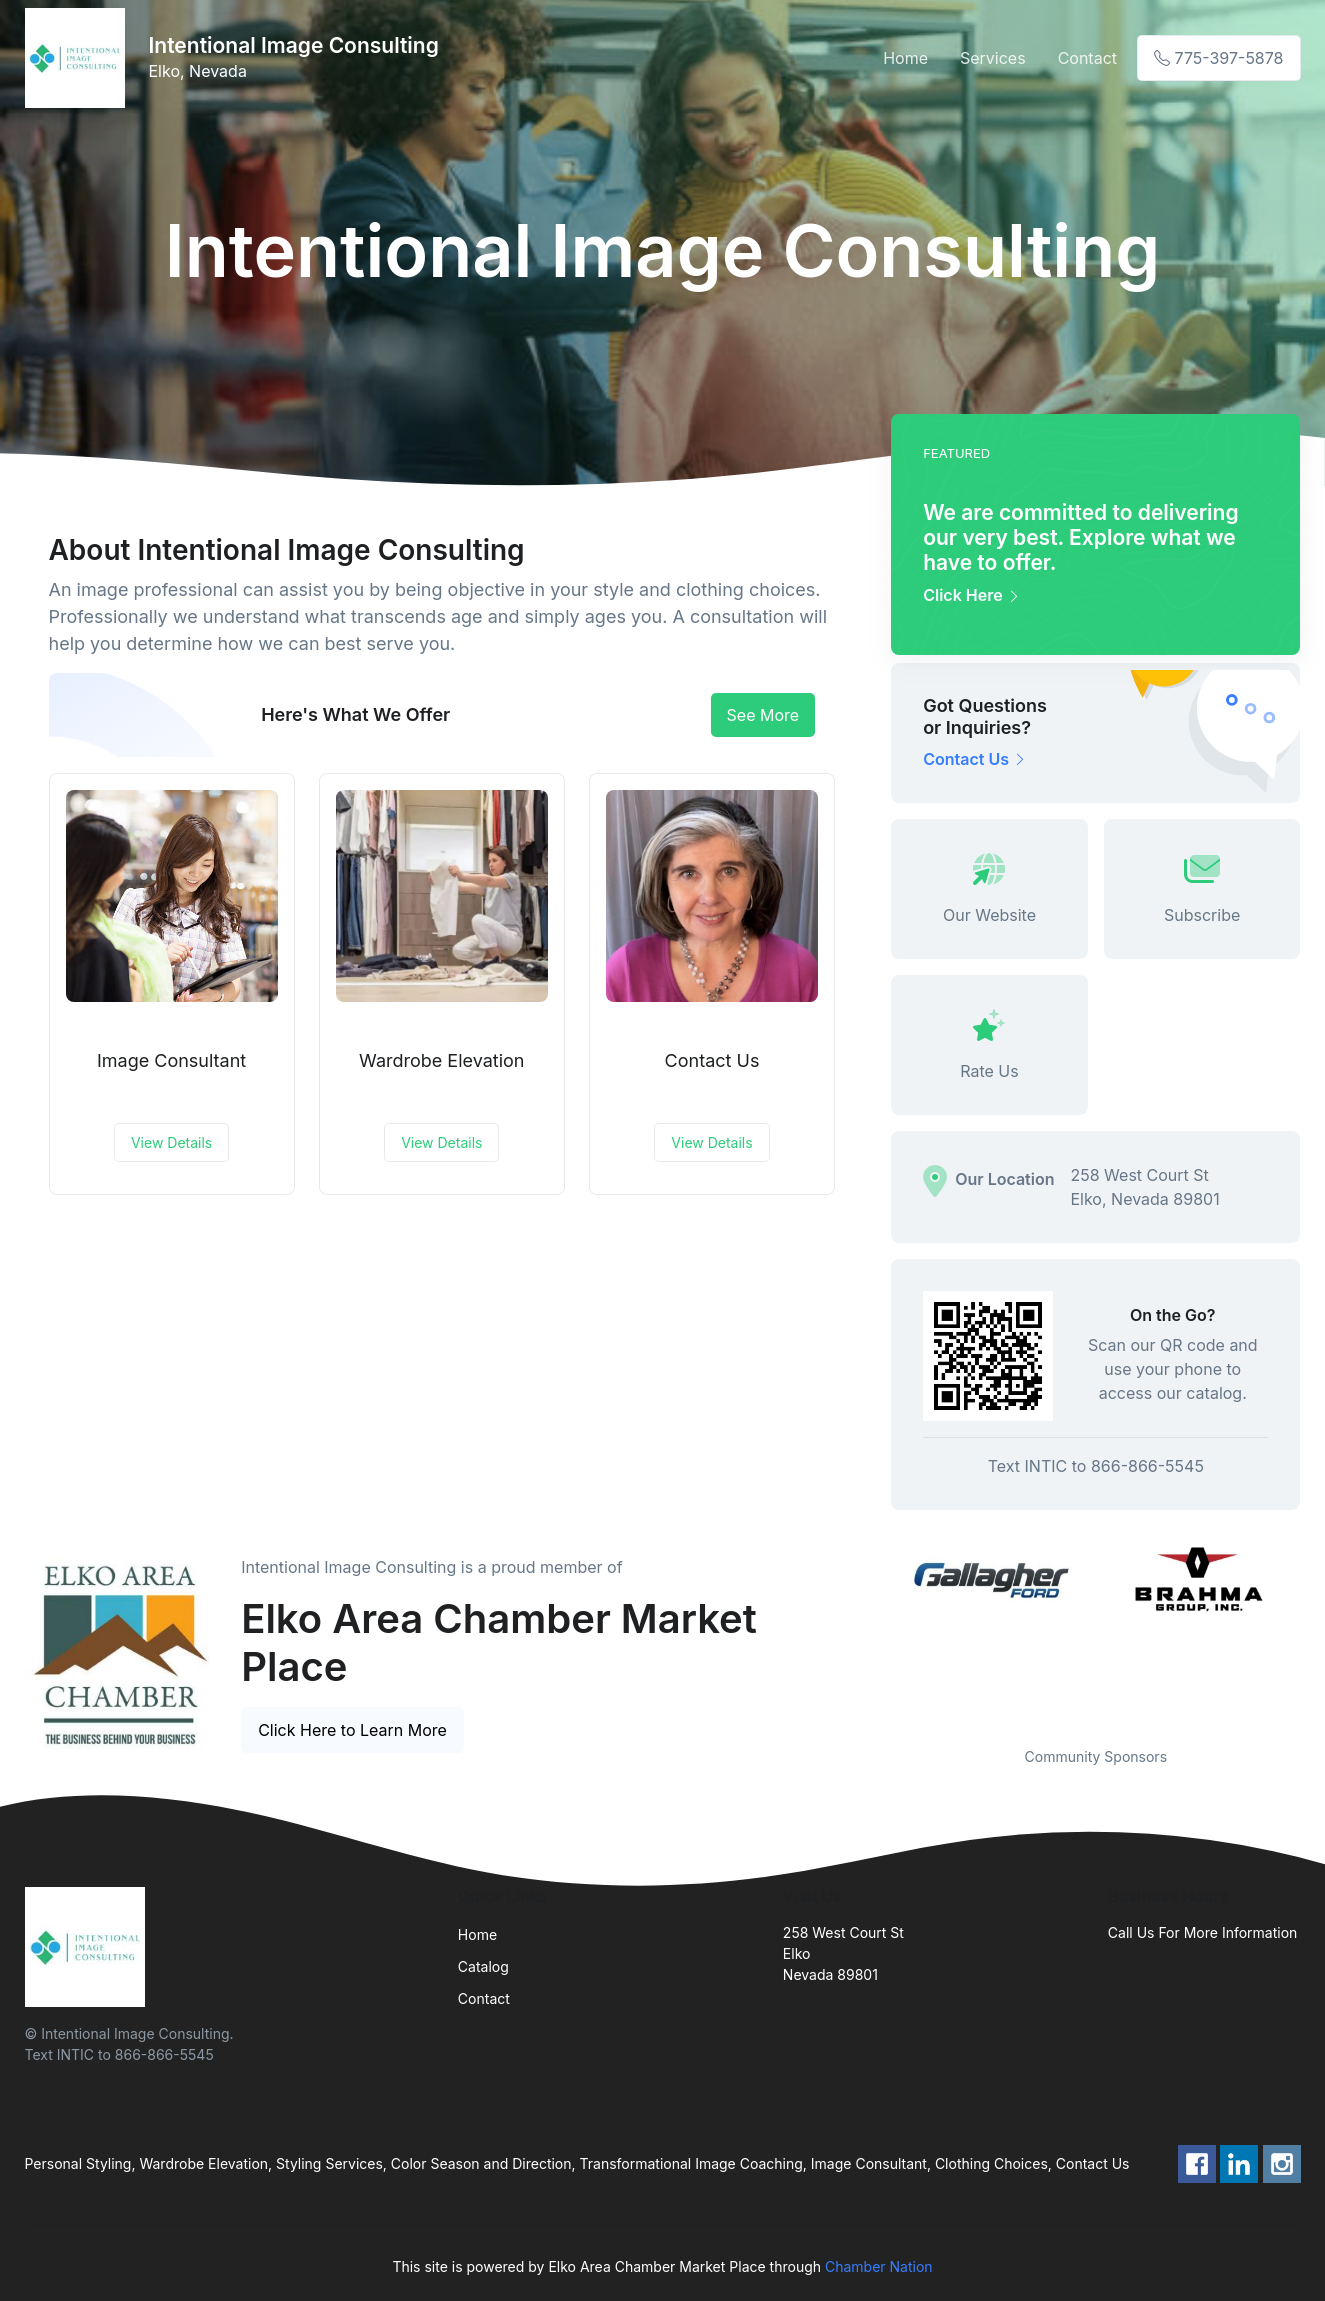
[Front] (79, 58)
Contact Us (712, 1060)
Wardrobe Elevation (441, 1060)
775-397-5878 (1218, 58)
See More (763, 715)
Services (993, 58)
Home (905, 58)
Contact (1087, 58)
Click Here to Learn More (352, 1730)
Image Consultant (171, 1060)
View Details (171, 1142)
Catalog (483, 1966)
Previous (876, 1632)
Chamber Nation (879, 2266)
